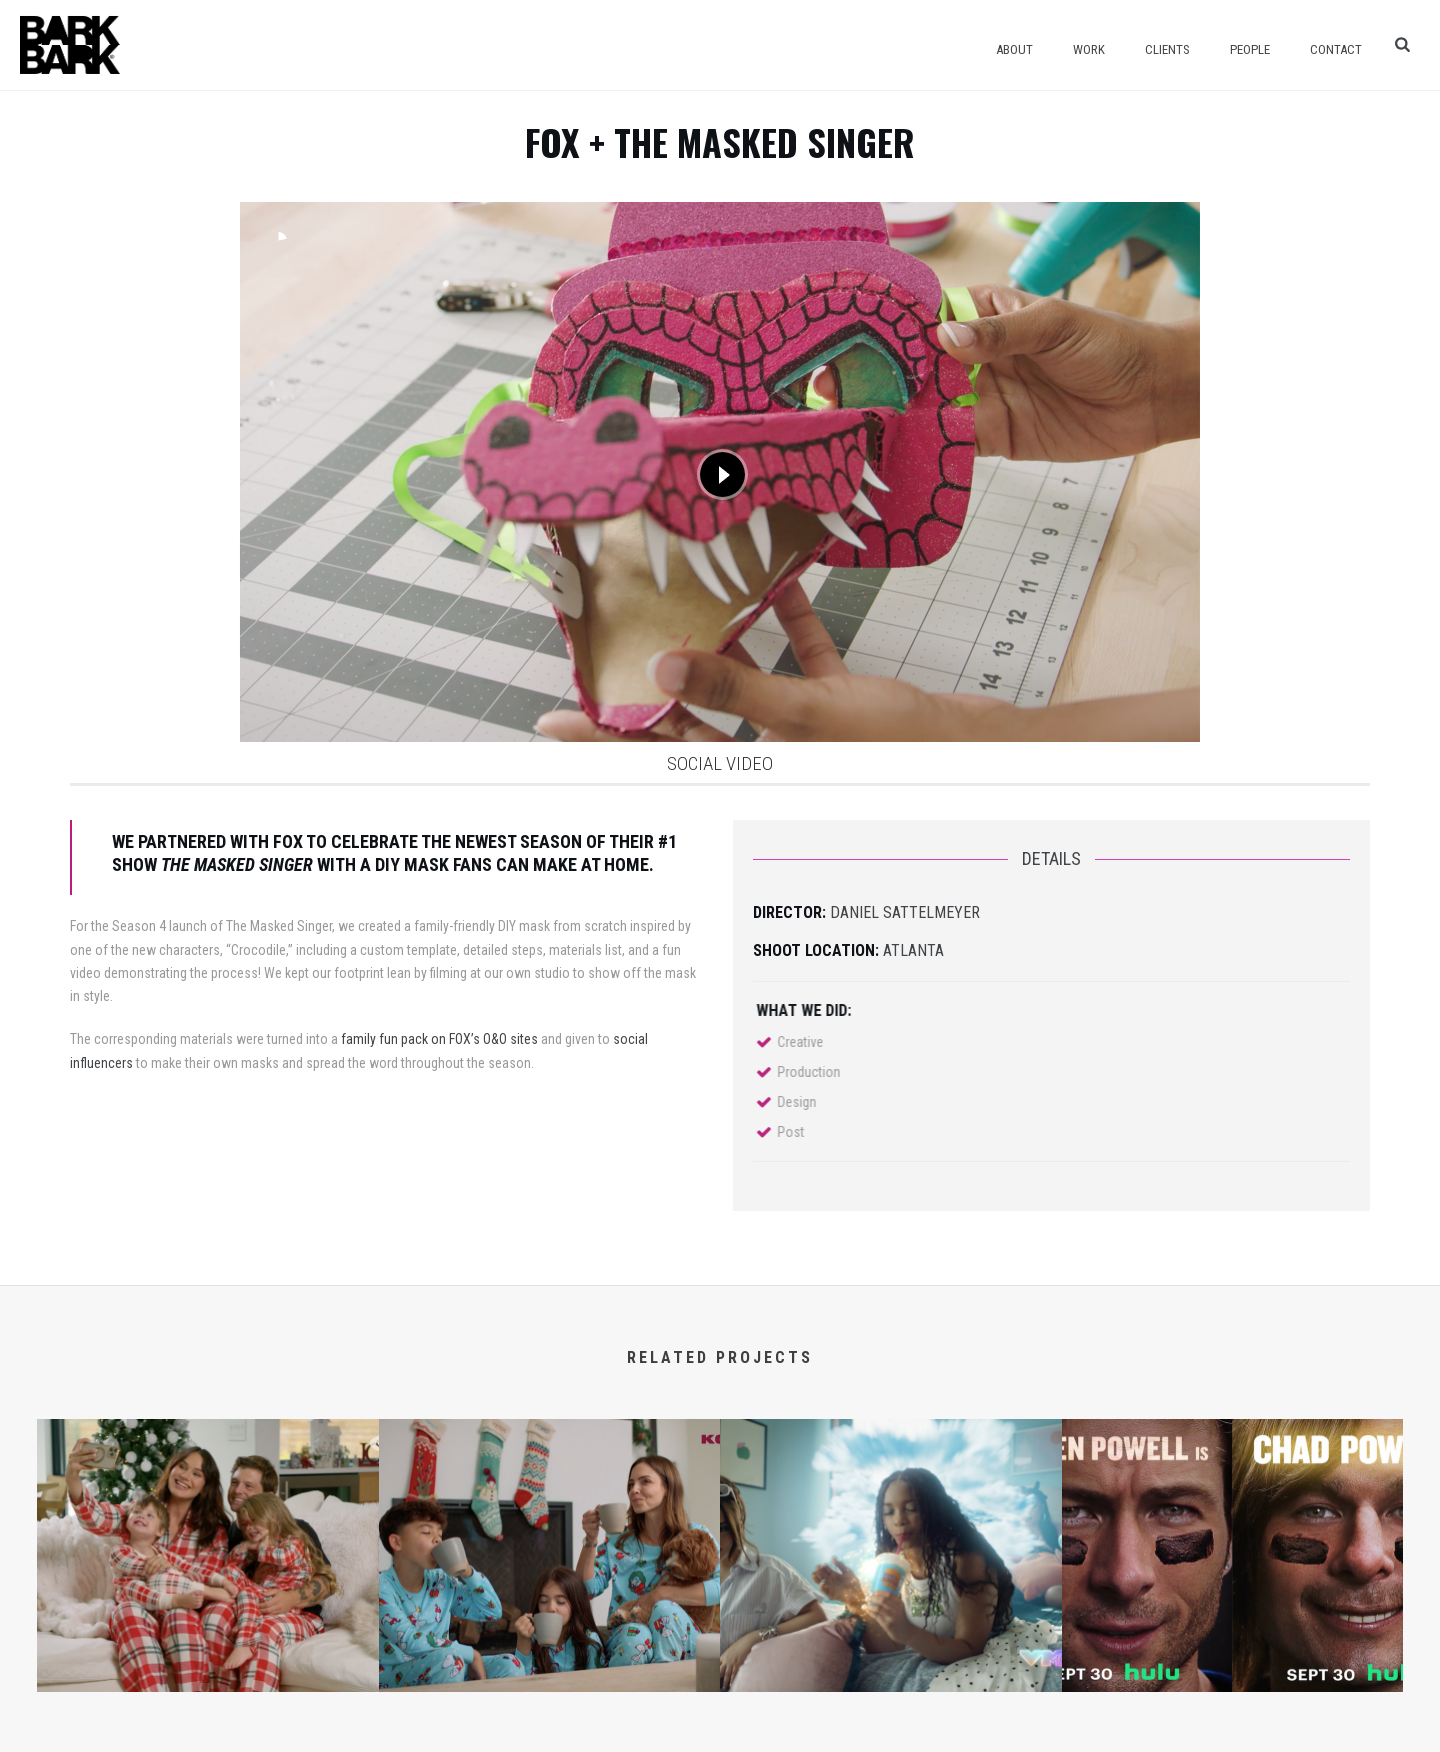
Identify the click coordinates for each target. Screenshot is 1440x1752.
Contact (1336, 49)
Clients (1167, 49)
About (1014, 49)
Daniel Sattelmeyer (905, 912)
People (1250, 49)
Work (1089, 49)
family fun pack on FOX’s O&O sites (439, 1039)
